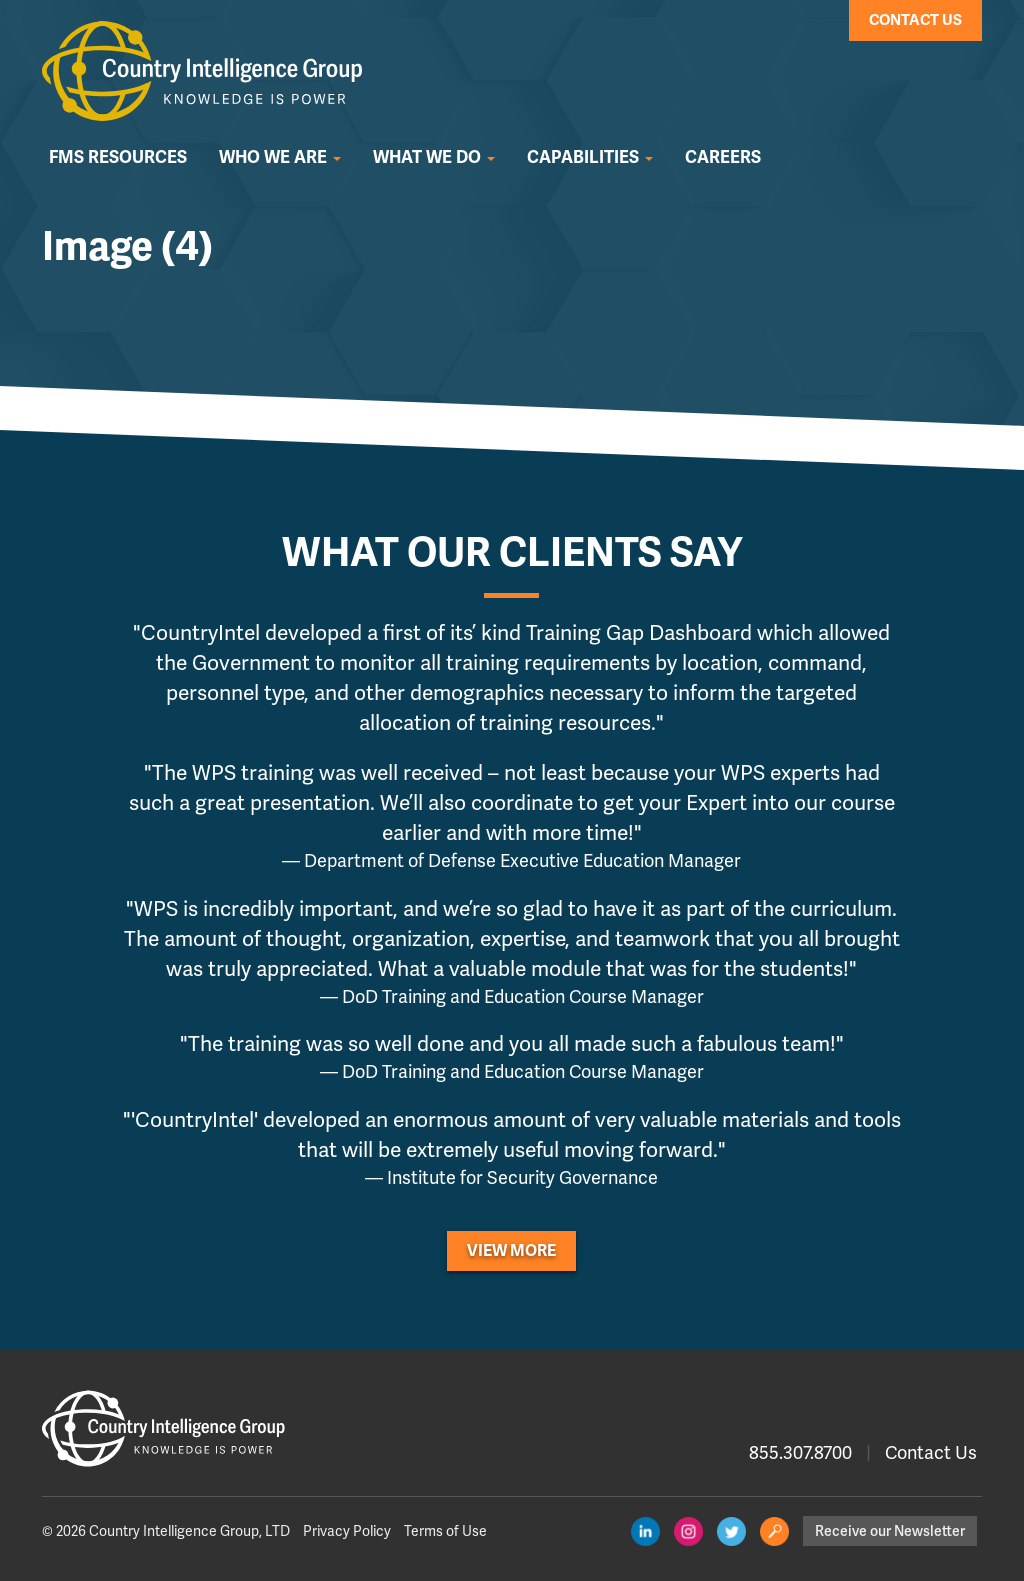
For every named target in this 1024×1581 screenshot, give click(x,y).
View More (511, 1251)
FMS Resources (118, 157)
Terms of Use (445, 1531)
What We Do (434, 157)
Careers (723, 157)
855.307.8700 (800, 1452)
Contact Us (915, 20)
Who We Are (280, 157)
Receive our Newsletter (890, 1531)
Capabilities (590, 157)
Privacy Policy (347, 1531)
